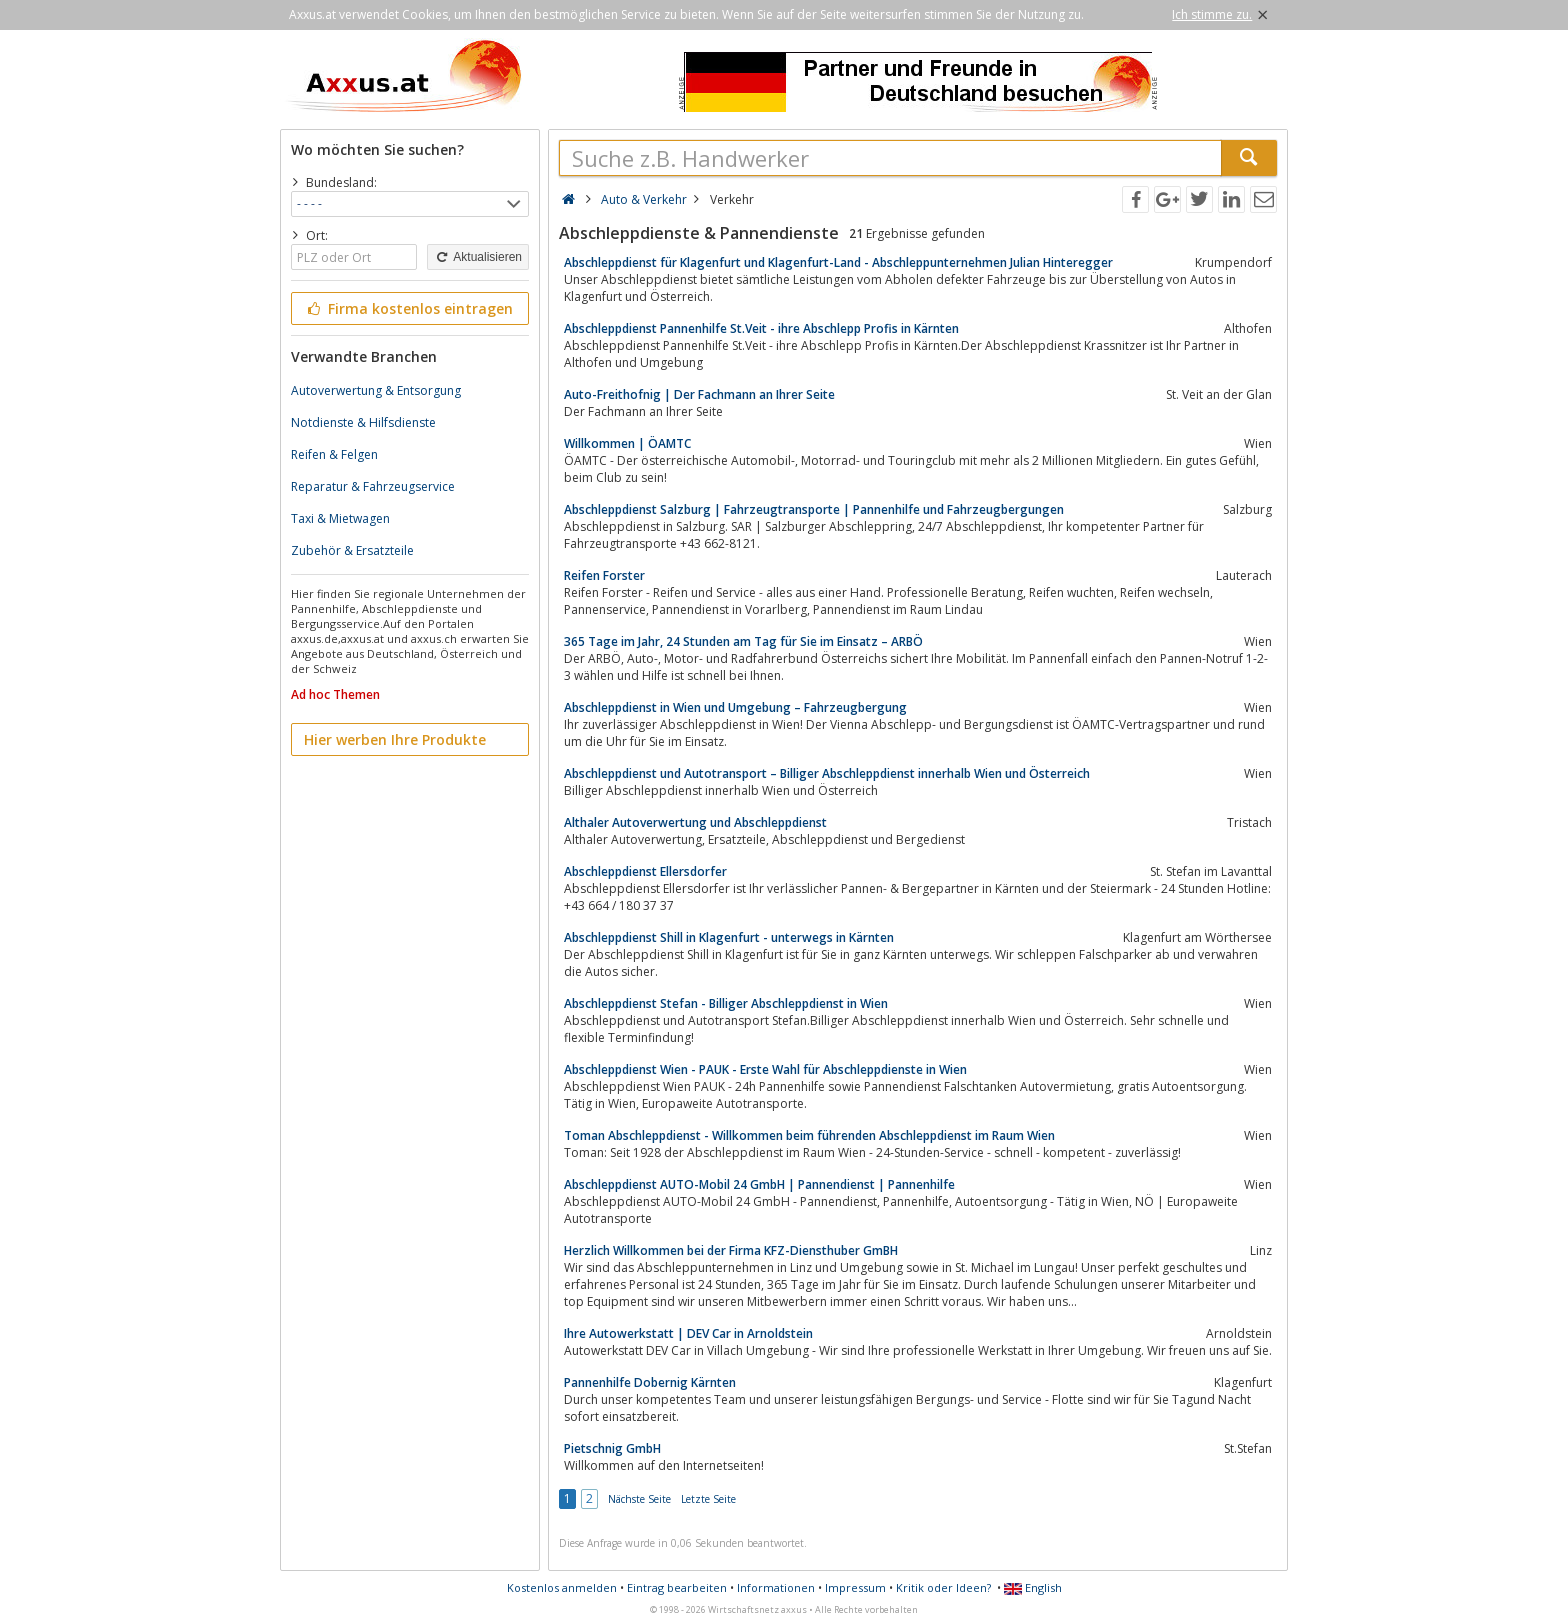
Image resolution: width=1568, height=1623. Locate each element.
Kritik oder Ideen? (943, 1587)
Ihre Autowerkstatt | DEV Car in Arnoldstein (688, 1333)
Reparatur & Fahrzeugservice (373, 486)
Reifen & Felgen (334, 454)
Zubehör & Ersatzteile (352, 550)
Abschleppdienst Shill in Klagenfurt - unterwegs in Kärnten (729, 937)
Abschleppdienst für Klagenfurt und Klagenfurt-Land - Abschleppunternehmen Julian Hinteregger (838, 262)
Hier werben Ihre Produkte (395, 739)
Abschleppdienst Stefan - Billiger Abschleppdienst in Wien (726, 1003)
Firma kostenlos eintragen (408, 308)
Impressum (855, 1587)
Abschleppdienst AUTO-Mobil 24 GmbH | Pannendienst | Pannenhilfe (759, 1184)
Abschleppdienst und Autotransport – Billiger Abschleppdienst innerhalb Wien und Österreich (827, 773)
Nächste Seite (639, 1499)
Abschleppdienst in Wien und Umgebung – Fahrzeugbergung (735, 707)
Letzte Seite (708, 1499)
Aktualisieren (478, 257)
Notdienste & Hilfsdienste (363, 422)
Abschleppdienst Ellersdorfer (645, 871)
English (1033, 1587)
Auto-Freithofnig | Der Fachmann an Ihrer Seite (699, 394)
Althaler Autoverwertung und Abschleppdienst (695, 822)
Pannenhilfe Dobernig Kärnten (650, 1382)
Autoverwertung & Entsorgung (376, 390)
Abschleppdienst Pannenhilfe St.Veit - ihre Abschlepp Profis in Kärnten (761, 328)
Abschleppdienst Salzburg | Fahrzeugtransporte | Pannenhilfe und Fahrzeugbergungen (814, 509)
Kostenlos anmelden (562, 1587)
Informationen (776, 1587)
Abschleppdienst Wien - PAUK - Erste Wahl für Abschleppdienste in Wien (765, 1069)
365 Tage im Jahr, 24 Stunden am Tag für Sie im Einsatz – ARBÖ (743, 641)
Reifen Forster (604, 575)
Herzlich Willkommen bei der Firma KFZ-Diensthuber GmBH (731, 1250)
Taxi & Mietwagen (340, 518)
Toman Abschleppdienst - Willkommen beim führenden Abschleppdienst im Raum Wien (809, 1135)
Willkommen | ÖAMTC (627, 443)
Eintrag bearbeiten (677, 1587)
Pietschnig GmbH (612, 1448)
